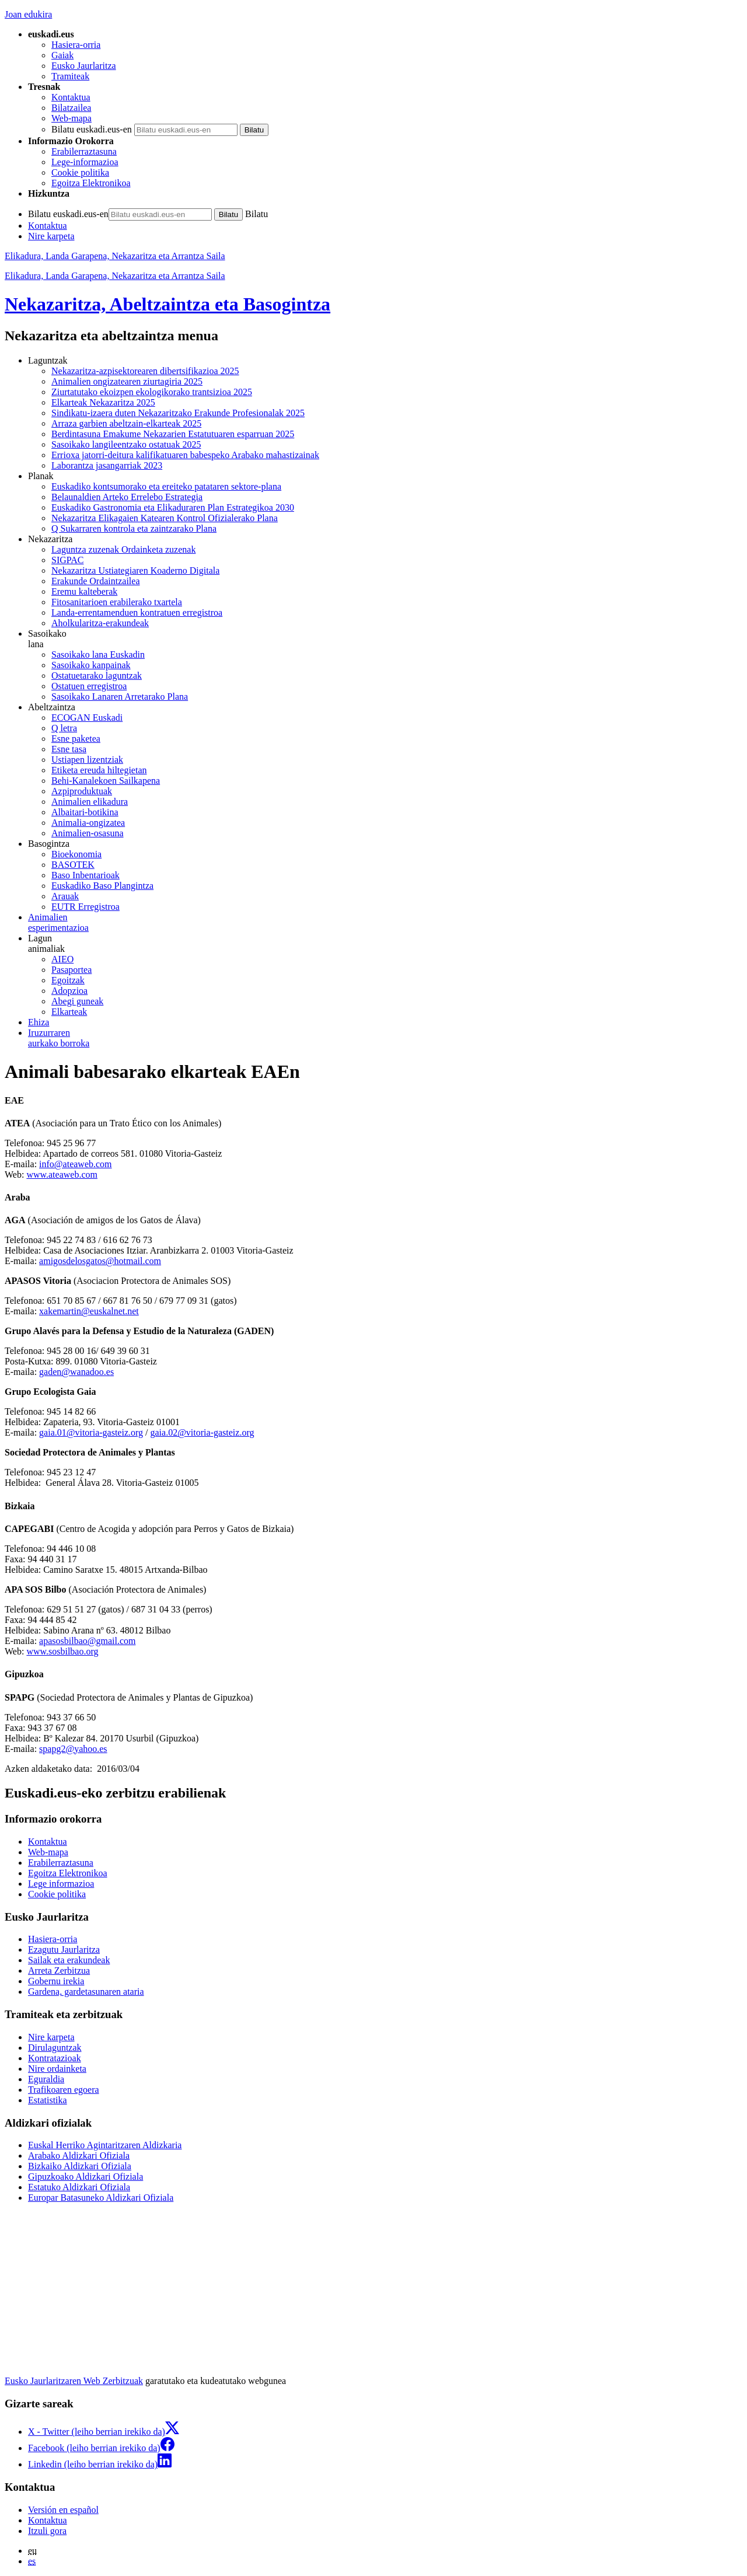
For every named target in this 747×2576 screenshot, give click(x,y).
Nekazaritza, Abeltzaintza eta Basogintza (167, 304)
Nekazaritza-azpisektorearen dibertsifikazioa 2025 (145, 371)
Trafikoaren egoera (63, 2090)
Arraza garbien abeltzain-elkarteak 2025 (126, 423)
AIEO (62, 959)
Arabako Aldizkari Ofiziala (79, 2155)
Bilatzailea (71, 108)
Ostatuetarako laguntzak (96, 675)
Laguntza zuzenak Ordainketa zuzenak (123, 549)
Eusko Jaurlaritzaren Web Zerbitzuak (74, 2381)
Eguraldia (46, 2079)
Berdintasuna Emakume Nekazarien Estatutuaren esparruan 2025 (172, 434)
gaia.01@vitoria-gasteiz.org (91, 1432)
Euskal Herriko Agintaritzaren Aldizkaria (104, 2145)
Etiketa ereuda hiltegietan (98, 770)
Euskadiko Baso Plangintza (102, 886)
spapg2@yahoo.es (73, 1749)
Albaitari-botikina (84, 812)
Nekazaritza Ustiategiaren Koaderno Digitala (135, 570)
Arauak (65, 896)
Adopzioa (69, 991)
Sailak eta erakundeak (69, 1960)
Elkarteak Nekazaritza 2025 (103, 402)
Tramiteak (70, 76)
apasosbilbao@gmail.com (87, 1641)
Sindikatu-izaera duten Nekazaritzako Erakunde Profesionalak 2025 (178, 413)
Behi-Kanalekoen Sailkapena (105, 781)
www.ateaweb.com (61, 1174)
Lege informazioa (61, 1884)
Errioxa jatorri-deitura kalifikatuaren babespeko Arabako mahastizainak (185, 455)
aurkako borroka (385, 1038)
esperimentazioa (385, 922)
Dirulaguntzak (55, 2048)
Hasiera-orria (75, 45)
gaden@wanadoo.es (76, 1372)
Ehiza (38, 1022)
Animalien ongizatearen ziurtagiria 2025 (127, 381)
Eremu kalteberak (84, 591)
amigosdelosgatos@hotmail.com (100, 1261)
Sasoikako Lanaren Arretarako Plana (119, 696)
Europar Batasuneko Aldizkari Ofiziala (100, 2197)
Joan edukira (28, 14)
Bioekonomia (76, 854)
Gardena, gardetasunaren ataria (86, 1991)
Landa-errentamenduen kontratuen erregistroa (136, 612)
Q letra (64, 728)
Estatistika (47, 2100)
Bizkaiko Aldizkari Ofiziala (79, 2166)
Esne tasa (68, 749)
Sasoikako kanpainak (91, 665)
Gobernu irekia (56, 1981)
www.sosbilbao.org (62, 1651)
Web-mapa (71, 118)
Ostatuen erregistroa (89, 686)
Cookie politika (80, 172)
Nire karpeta (51, 236)
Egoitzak (68, 980)
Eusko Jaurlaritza (83, 66)
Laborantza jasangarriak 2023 (106, 465)
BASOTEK (73, 865)
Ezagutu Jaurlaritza (64, 1949)
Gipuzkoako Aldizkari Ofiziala (85, 2176)
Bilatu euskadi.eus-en (91, 129)
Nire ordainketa (57, 2069)
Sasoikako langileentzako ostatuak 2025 (126, 444)
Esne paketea (75, 739)
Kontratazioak (54, 2058)
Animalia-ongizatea (88, 823)
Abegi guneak (77, 1001)
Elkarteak (69, 1012)
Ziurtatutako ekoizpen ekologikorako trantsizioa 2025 (151, 392)
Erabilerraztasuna (84, 151)
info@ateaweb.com (75, 1164)
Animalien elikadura (89, 802)
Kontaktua (70, 97)
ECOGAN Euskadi (87, 717)
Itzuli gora (47, 2531)
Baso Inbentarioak (85, 875)
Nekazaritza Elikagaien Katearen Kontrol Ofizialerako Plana (164, 518)
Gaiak (62, 55)
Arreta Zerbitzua (59, 1970)
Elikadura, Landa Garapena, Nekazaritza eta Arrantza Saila (115, 256)
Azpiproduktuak (81, 791)
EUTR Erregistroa (85, 907)
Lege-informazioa (84, 162)
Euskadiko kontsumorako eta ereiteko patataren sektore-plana (166, 486)
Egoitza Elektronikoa (91, 183)
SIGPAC (67, 560)
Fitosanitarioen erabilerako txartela (116, 602)
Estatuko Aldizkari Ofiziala (79, 2187)
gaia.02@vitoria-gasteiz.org (202, 1432)
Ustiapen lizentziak (87, 760)
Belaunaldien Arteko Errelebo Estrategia (127, 497)
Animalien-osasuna (87, 833)
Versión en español (63, 2510)
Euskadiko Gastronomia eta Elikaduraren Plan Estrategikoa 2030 (172, 507)
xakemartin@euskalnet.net (89, 1311)
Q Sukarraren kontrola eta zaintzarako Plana (134, 528)
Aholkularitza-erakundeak (100, 623)
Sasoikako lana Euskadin (98, 654)
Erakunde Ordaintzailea (95, 581)
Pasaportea (71, 970)
